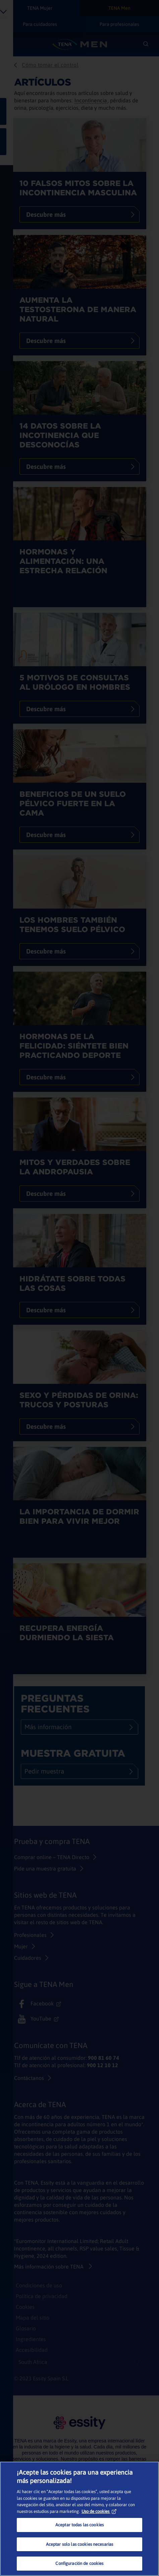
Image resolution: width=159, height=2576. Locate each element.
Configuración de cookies (79, 2563)
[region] (79, 2519)
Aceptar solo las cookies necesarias (79, 2544)
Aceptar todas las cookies (79, 2524)
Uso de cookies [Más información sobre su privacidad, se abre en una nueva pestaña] (99, 2511)
